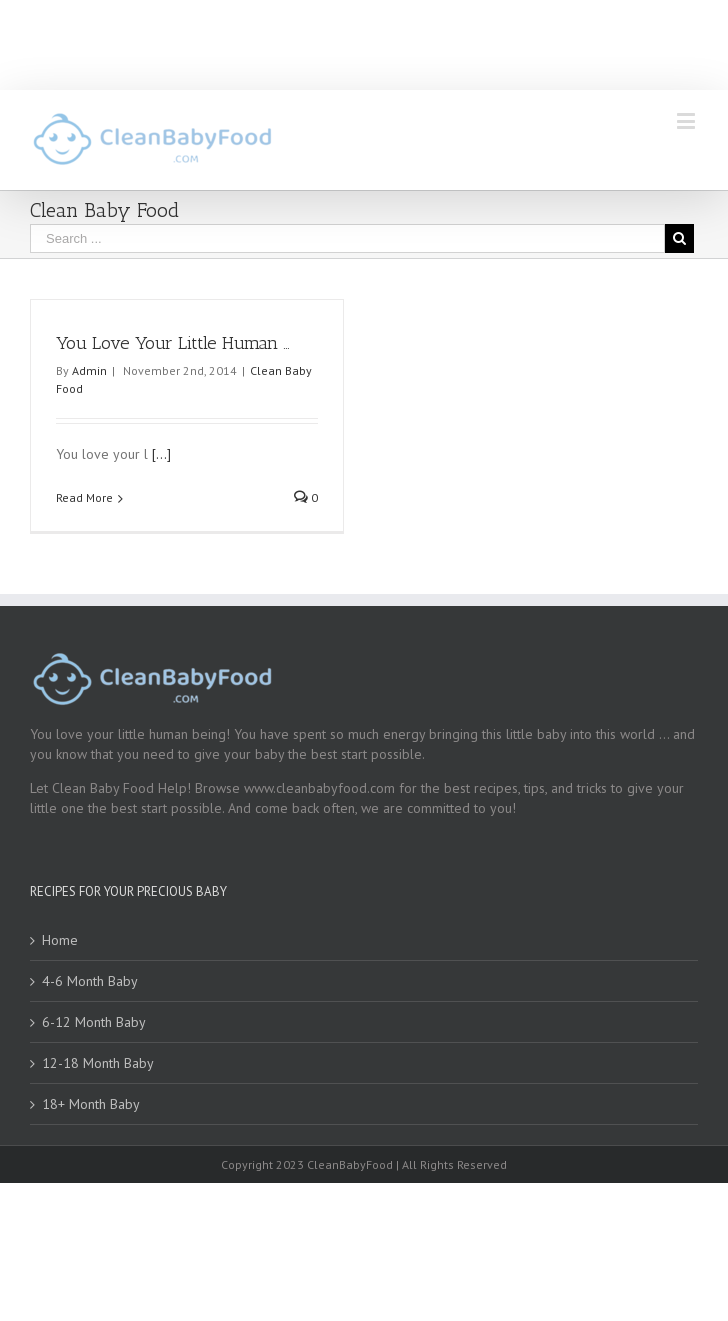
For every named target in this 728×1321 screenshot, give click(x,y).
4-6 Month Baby (90, 981)
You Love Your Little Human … (173, 343)
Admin (89, 370)
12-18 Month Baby (98, 1063)
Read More (84, 497)
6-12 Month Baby (94, 1022)
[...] (161, 454)
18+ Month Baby (91, 1104)
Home (60, 940)
